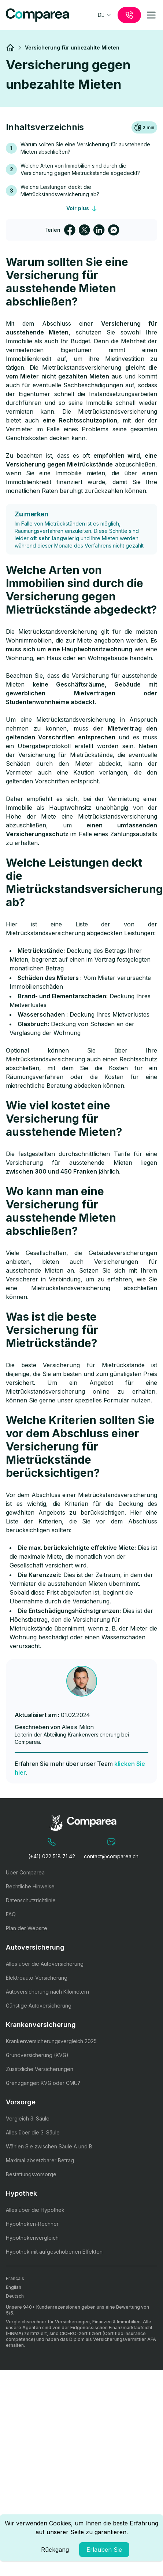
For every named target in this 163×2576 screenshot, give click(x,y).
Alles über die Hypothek (35, 2210)
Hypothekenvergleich (32, 2238)
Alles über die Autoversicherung (45, 1964)
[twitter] (84, 229)
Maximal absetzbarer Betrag (40, 2160)
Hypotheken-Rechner (32, 2224)
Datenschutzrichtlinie (31, 1900)
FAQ (11, 1914)
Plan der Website (26, 1928)
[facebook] (69, 229)
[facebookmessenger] (113, 229)
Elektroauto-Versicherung (36, 1978)
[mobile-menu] (151, 15)
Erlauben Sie (104, 2549)
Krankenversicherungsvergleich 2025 (51, 2041)
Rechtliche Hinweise (30, 1886)
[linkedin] (98, 229)
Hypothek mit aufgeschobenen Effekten (54, 2251)
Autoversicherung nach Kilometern (47, 1991)
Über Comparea (25, 1872)
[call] (129, 15)
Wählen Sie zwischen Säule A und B (49, 2146)
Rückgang (55, 2549)
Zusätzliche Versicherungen (39, 2069)
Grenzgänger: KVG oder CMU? (43, 2083)
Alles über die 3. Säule (33, 2132)
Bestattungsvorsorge (31, 2174)
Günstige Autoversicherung (38, 2005)
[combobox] (105, 15)
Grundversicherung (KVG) (37, 2055)
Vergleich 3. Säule (27, 2118)
